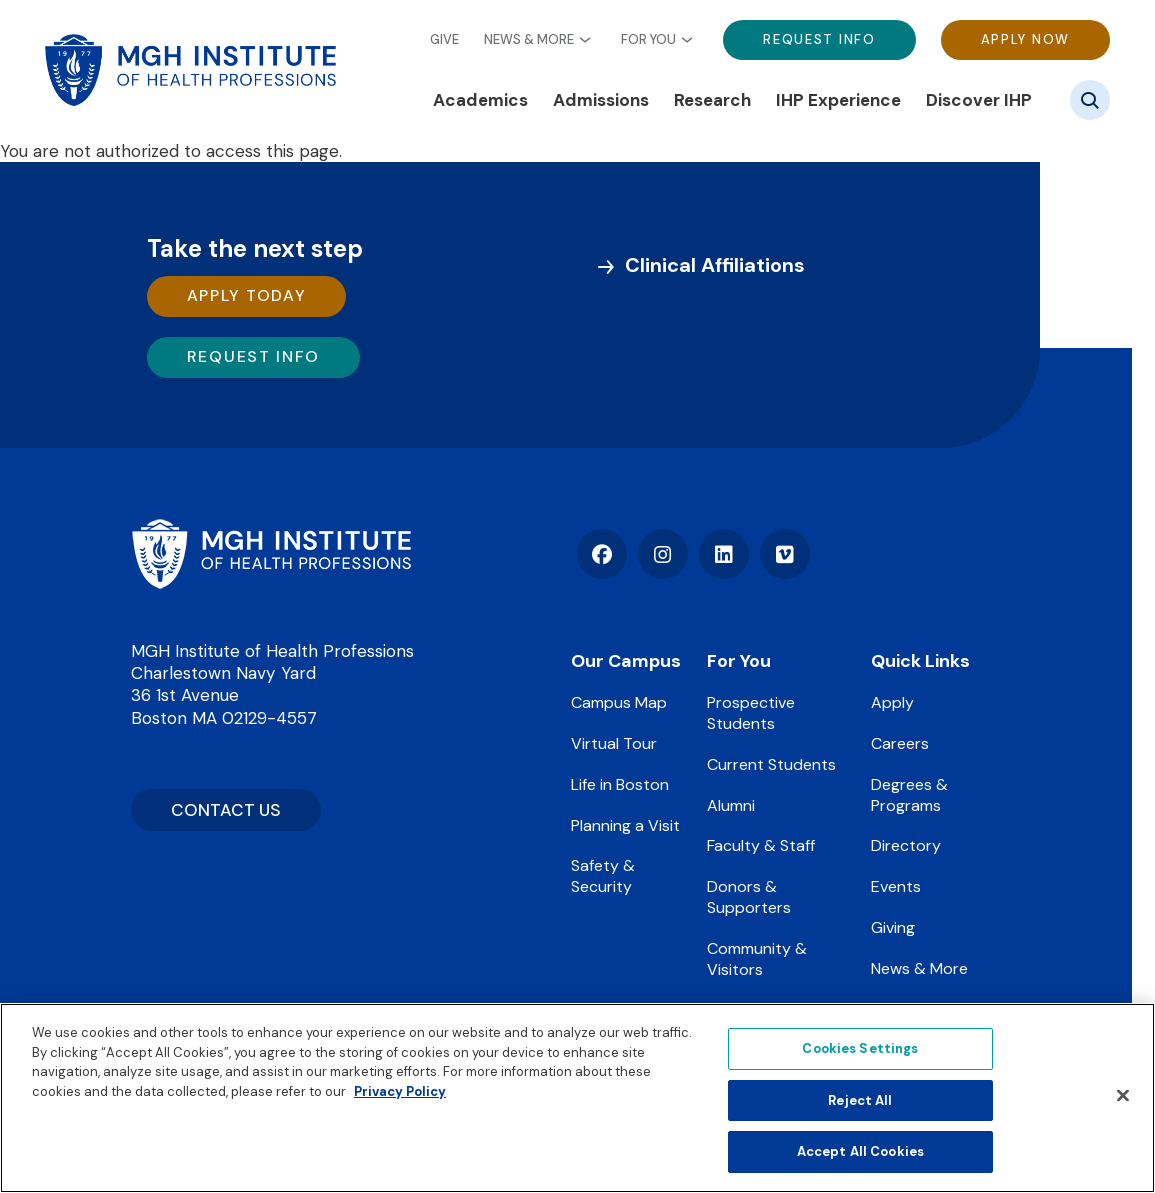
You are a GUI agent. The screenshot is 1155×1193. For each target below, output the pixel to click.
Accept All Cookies (860, 1151)
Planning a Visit (625, 825)
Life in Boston (620, 784)
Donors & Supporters (749, 897)
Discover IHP (979, 100)
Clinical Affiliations (715, 265)
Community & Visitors (757, 959)
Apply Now (1025, 39)
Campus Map (619, 702)
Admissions (601, 100)
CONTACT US (226, 810)
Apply (892, 702)
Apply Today (247, 295)
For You (648, 40)
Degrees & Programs (909, 795)
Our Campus (626, 661)
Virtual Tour (614, 743)
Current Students (771, 764)
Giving (893, 927)
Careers (900, 743)
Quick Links (920, 661)
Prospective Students (751, 713)
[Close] (1123, 1096)
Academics (480, 100)
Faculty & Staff (761, 845)
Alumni (731, 805)
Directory (906, 845)
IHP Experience (838, 100)
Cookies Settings (860, 1048)
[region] (577, 1098)
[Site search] (1090, 100)
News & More (529, 40)
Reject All (860, 1100)
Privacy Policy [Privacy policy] (400, 1091)
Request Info (819, 39)
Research (712, 100)
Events (896, 886)
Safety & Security (603, 876)
